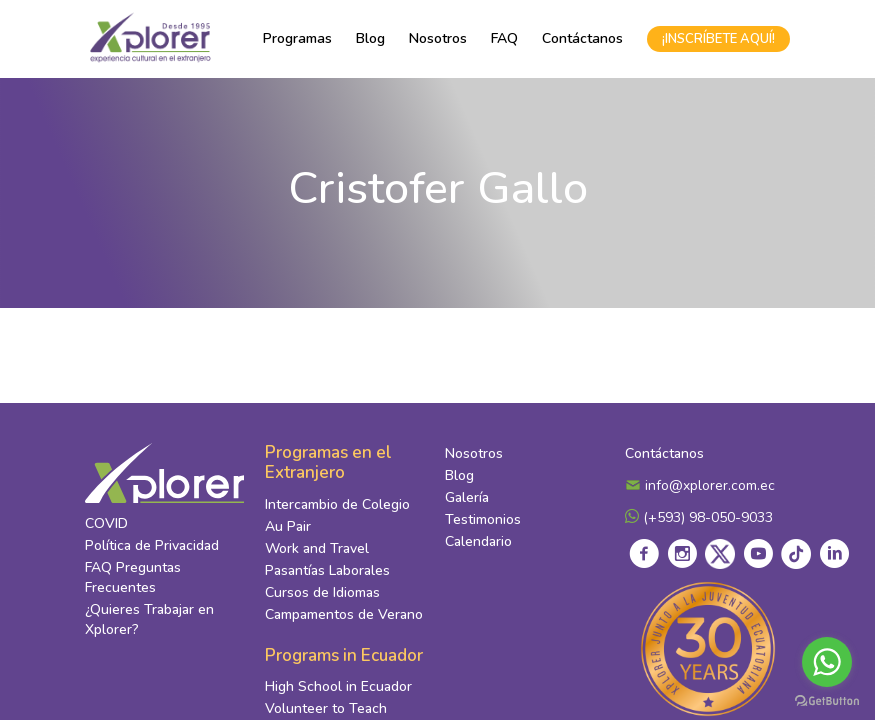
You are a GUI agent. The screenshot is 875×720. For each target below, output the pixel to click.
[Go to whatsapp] (827, 662)
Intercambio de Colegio (337, 504)
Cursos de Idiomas (322, 592)
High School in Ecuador (338, 686)
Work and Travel (317, 548)
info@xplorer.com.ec (700, 485)
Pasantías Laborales (327, 570)
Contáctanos (582, 38)
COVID (106, 523)
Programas (297, 38)
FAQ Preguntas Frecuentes (133, 577)
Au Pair (288, 526)
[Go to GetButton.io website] (827, 700)
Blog (370, 38)
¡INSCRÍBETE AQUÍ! (718, 39)
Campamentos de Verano (344, 614)
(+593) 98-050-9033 (699, 517)
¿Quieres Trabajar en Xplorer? (149, 619)
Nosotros (438, 38)
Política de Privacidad (152, 545)
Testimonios (483, 519)
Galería (467, 497)
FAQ (504, 38)
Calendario (478, 541)
